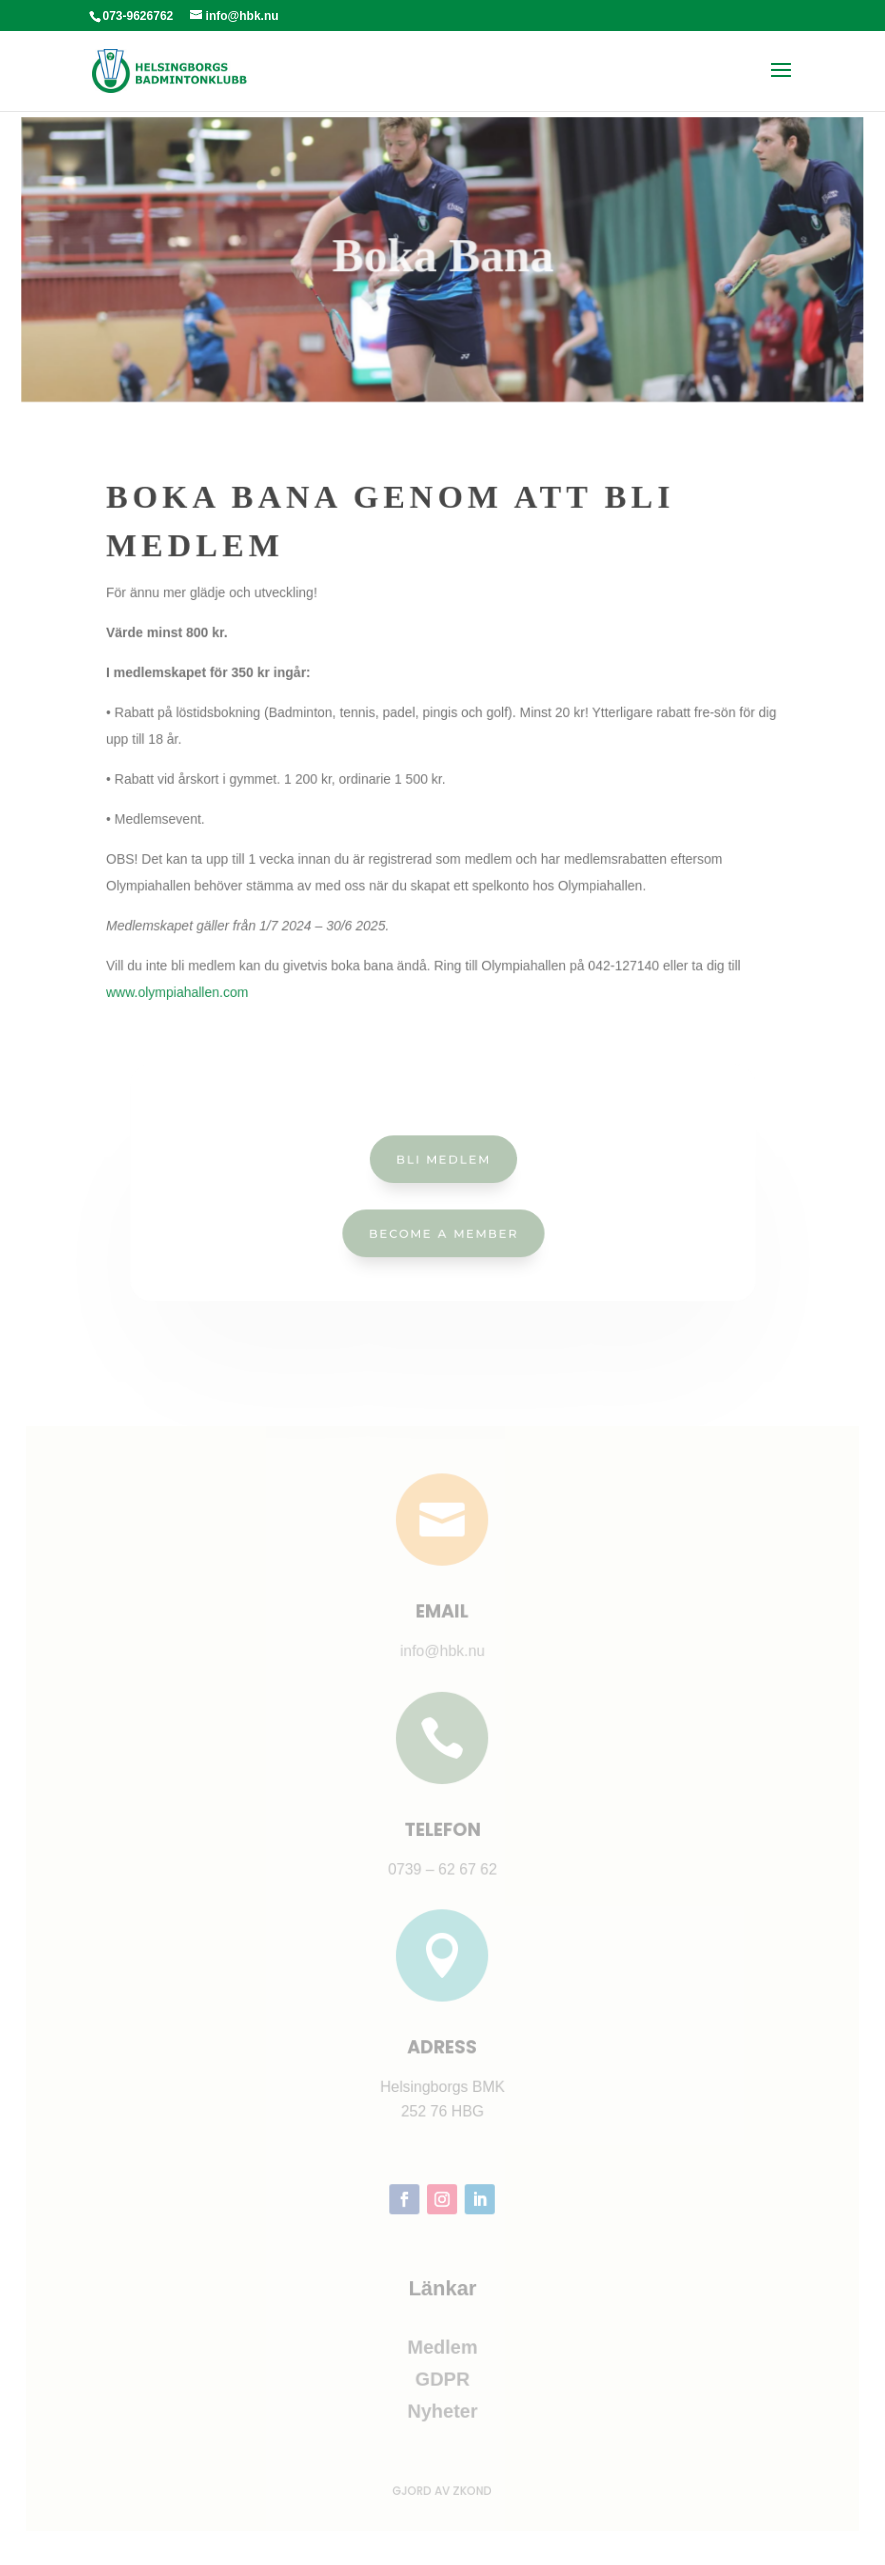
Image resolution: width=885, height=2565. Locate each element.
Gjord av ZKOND (442, 2478)
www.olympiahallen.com (206, 965)
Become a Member (442, 1230)
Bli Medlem (442, 1160)
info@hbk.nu (442, 1660)
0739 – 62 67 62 (442, 1872)
